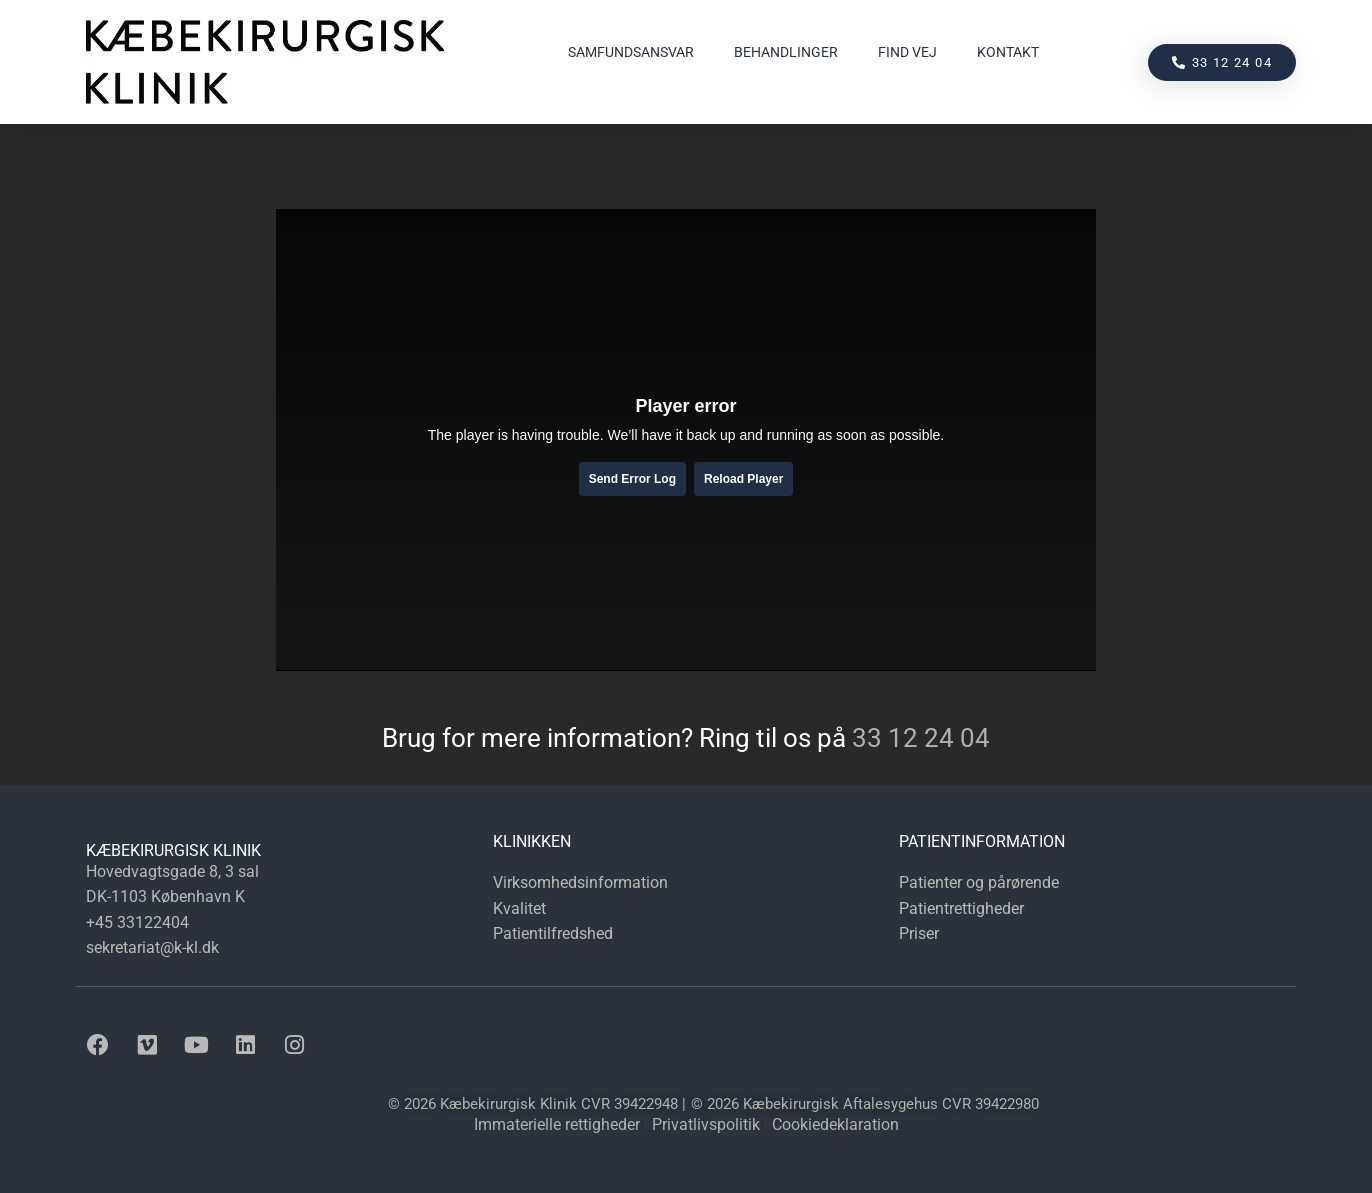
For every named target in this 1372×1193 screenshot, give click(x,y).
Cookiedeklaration (835, 1124)
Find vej (907, 52)
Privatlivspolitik (706, 1124)
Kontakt (1008, 52)
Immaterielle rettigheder (557, 1124)
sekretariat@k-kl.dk (152, 947)
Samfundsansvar (631, 52)
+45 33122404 (137, 922)
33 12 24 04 (921, 738)
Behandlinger (786, 52)
